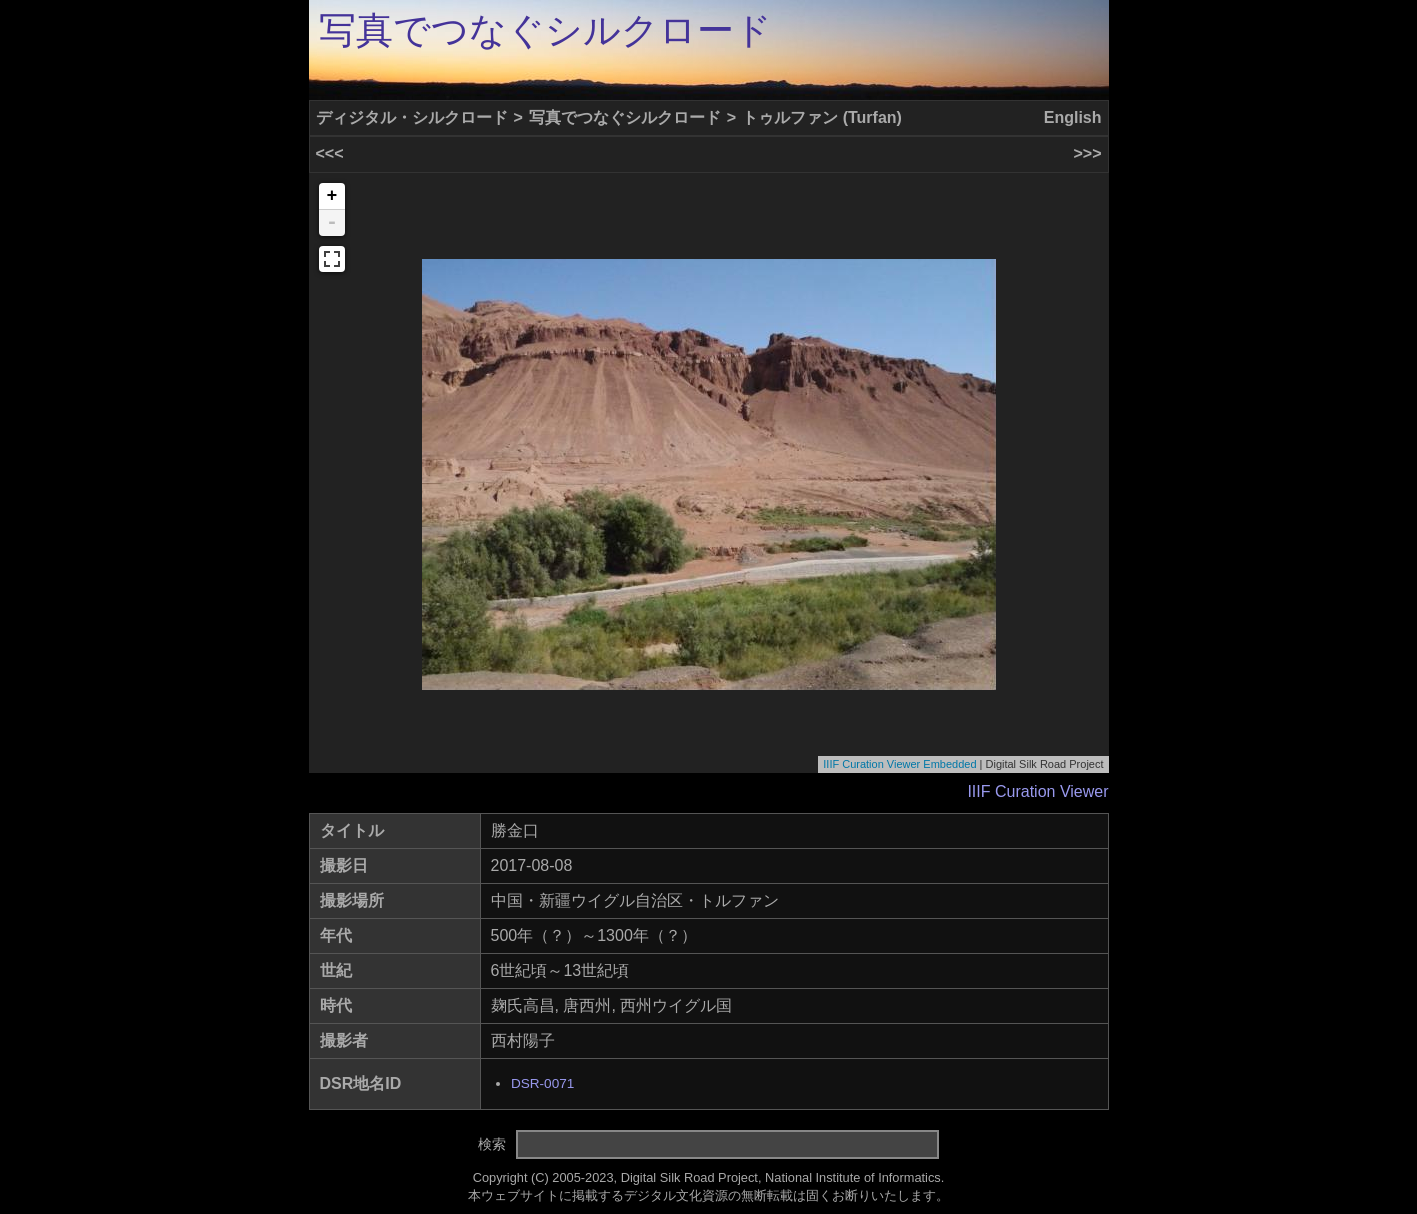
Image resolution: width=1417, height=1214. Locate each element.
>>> (1087, 153)
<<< (330, 153)
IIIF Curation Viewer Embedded (899, 764)
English (1073, 117)
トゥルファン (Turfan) (822, 117)
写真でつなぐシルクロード (545, 30)
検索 (492, 1144)
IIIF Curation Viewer (1037, 791)
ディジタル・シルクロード (412, 117)
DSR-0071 (542, 1083)
